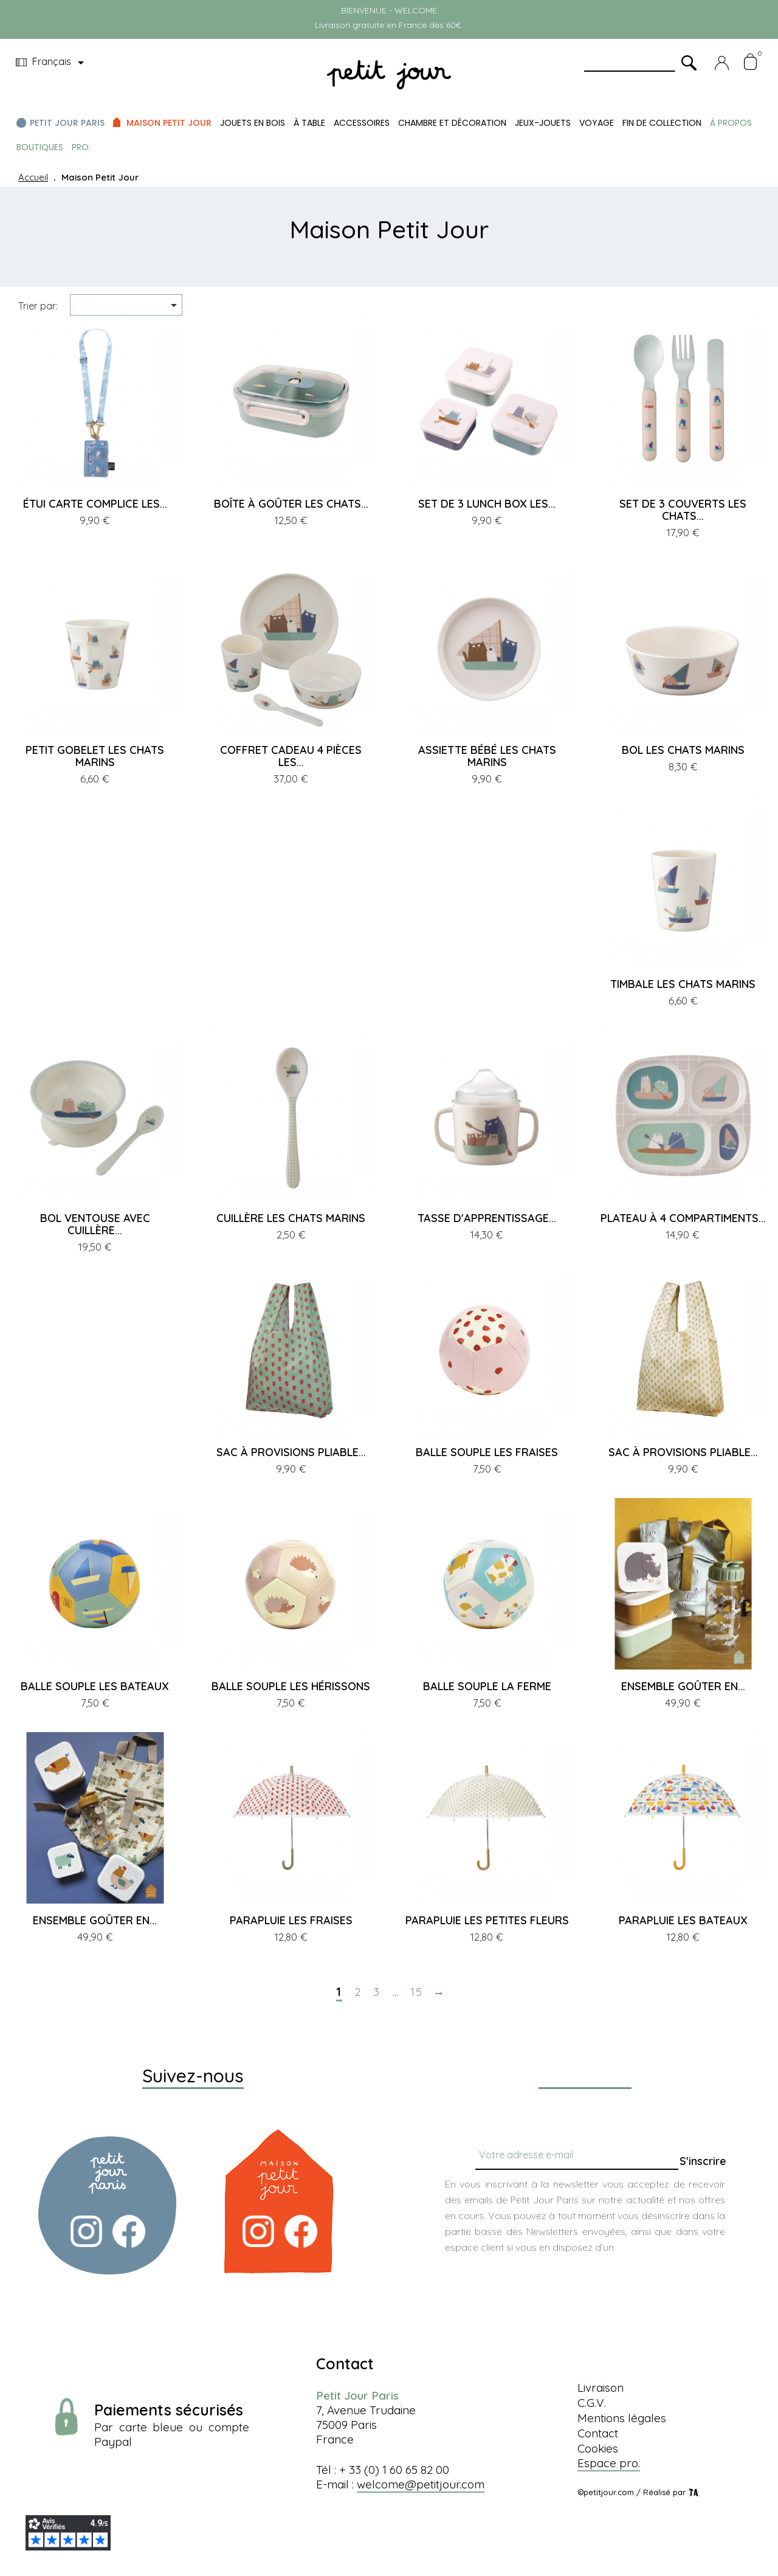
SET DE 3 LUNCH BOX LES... (487, 504)
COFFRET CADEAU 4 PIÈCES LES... (291, 756)
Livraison (600, 2387)
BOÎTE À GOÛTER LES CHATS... (291, 504)
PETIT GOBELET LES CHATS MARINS (95, 756)
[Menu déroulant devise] (52, 62)
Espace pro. (608, 2463)
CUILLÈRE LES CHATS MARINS (290, 1218)
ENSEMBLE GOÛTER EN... (683, 1686)
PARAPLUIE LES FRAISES (291, 1920)
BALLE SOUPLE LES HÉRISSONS (291, 1686)
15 (416, 1992)
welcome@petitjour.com (420, 2484)
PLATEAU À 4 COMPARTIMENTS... (683, 1218)
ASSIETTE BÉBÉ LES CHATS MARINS (487, 756)
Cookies (597, 2448)
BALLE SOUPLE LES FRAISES (487, 1452)
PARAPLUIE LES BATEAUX (683, 1920)
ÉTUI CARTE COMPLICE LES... (95, 504)
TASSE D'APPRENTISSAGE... (487, 1218)
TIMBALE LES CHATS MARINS (683, 984)
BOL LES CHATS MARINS (683, 750)
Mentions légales (621, 2418)
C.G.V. (591, 2402)
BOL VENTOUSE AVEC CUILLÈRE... (95, 1224)
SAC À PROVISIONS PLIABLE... (291, 1452)
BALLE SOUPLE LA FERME (487, 1686)
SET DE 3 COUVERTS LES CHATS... (682, 510)
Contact (597, 2433)
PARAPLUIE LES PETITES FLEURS (487, 1920)
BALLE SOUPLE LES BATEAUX (95, 1686)
